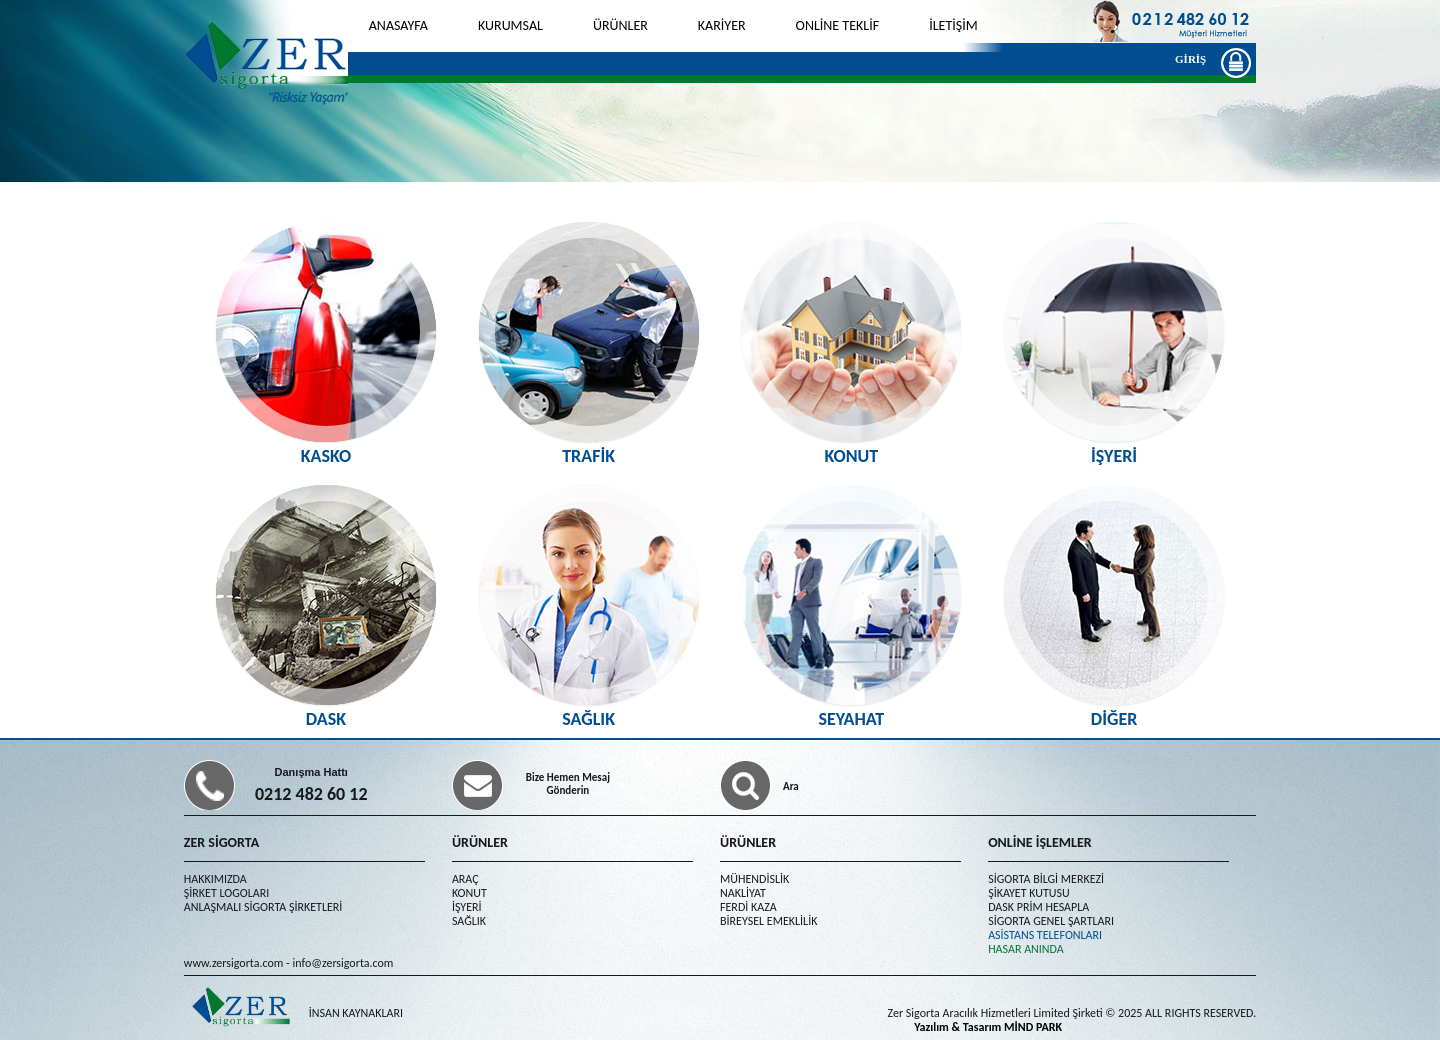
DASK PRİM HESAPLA (1038, 907)
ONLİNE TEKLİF (838, 25)
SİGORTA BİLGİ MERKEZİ (1046, 879)
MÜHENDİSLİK (754, 879)
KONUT (469, 893)
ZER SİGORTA (221, 842)
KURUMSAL (510, 25)
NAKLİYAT (743, 893)
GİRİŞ (1195, 61)
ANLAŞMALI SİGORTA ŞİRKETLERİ (263, 907)
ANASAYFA (398, 25)
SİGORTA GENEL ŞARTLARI (1051, 921)
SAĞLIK (469, 921)
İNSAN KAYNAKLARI (356, 1013)
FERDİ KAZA (748, 907)
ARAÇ (465, 879)
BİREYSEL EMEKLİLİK (768, 921)
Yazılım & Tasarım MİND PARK (988, 1027)
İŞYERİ (467, 907)
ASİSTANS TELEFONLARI (1045, 935)
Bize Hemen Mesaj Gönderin (568, 784)
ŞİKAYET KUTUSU (1029, 893)
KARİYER (722, 25)
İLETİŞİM (953, 25)
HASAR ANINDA (1026, 949)
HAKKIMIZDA (215, 879)
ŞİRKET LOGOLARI (226, 893)
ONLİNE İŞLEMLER (1040, 842)
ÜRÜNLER (620, 25)
